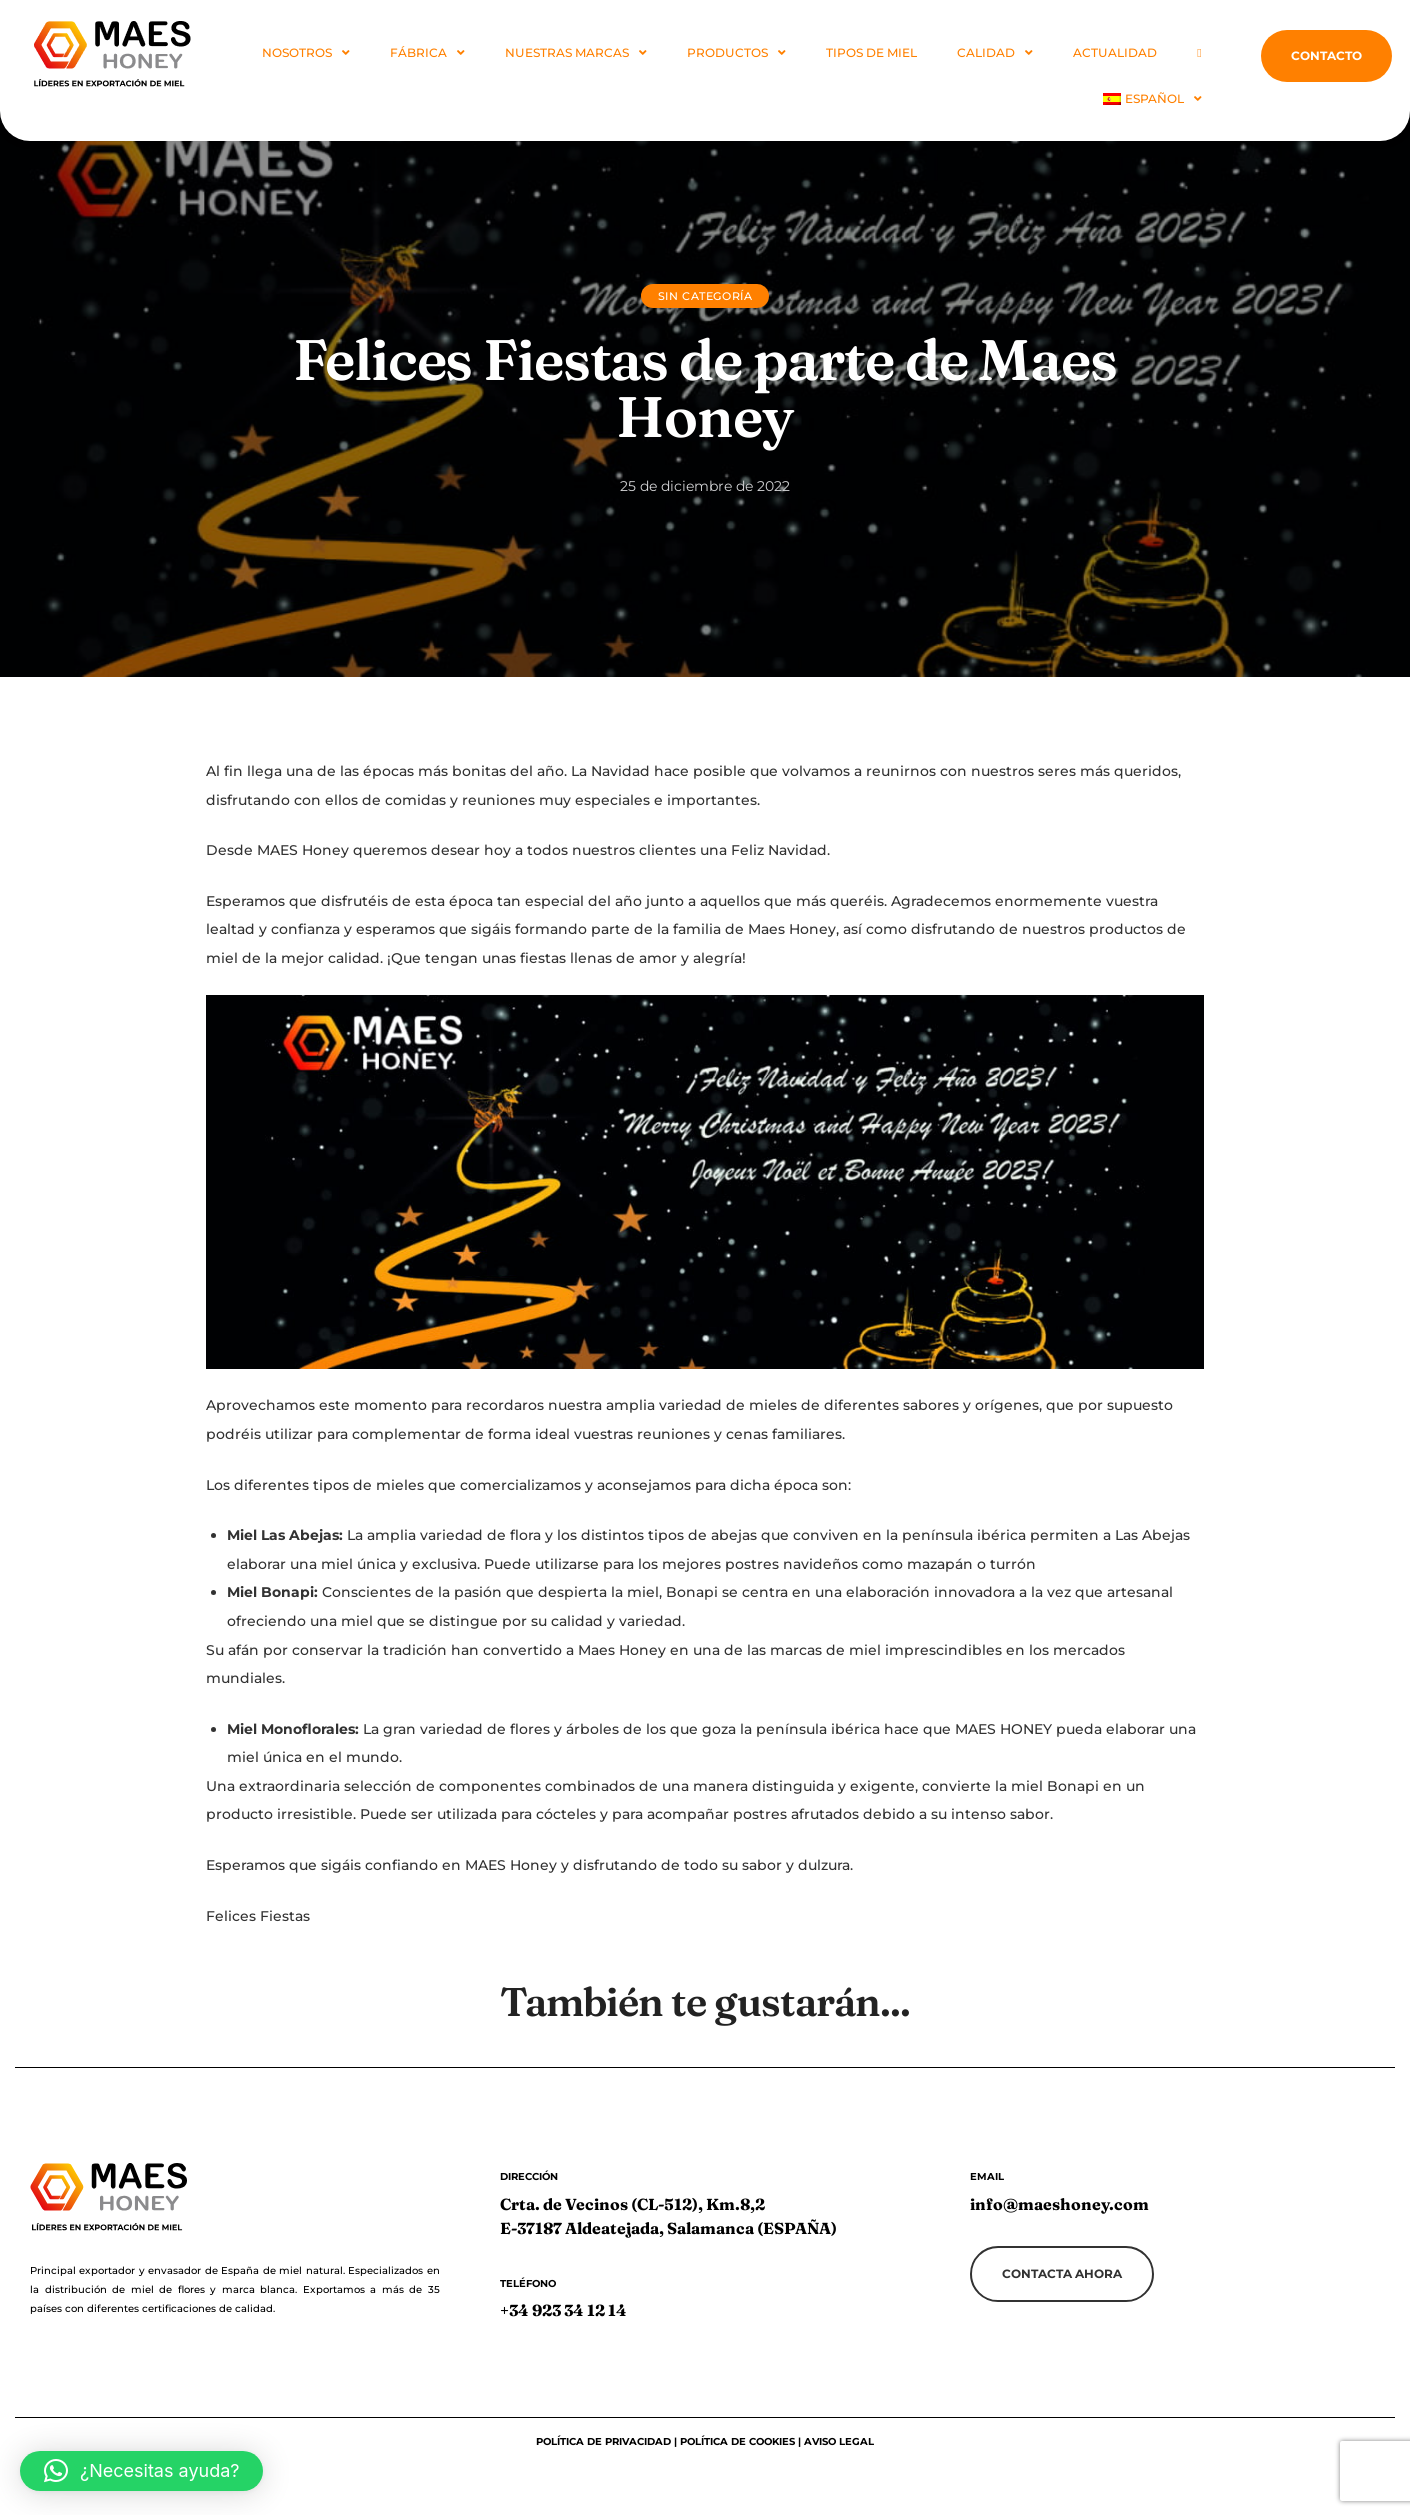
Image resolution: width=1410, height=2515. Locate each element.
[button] (141, 2471)
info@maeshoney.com (1059, 2204)
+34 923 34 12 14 (563, 2310)
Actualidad (1115, 52)
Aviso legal (839, 2441)
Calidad (995, 53)
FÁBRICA (427, 53)
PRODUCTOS (736, 53)
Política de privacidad (605, 2441)
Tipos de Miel (871, 52)
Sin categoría (705, 296)
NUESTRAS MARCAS (576, 53)
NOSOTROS (306, 53)
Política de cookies (737, 2441)
